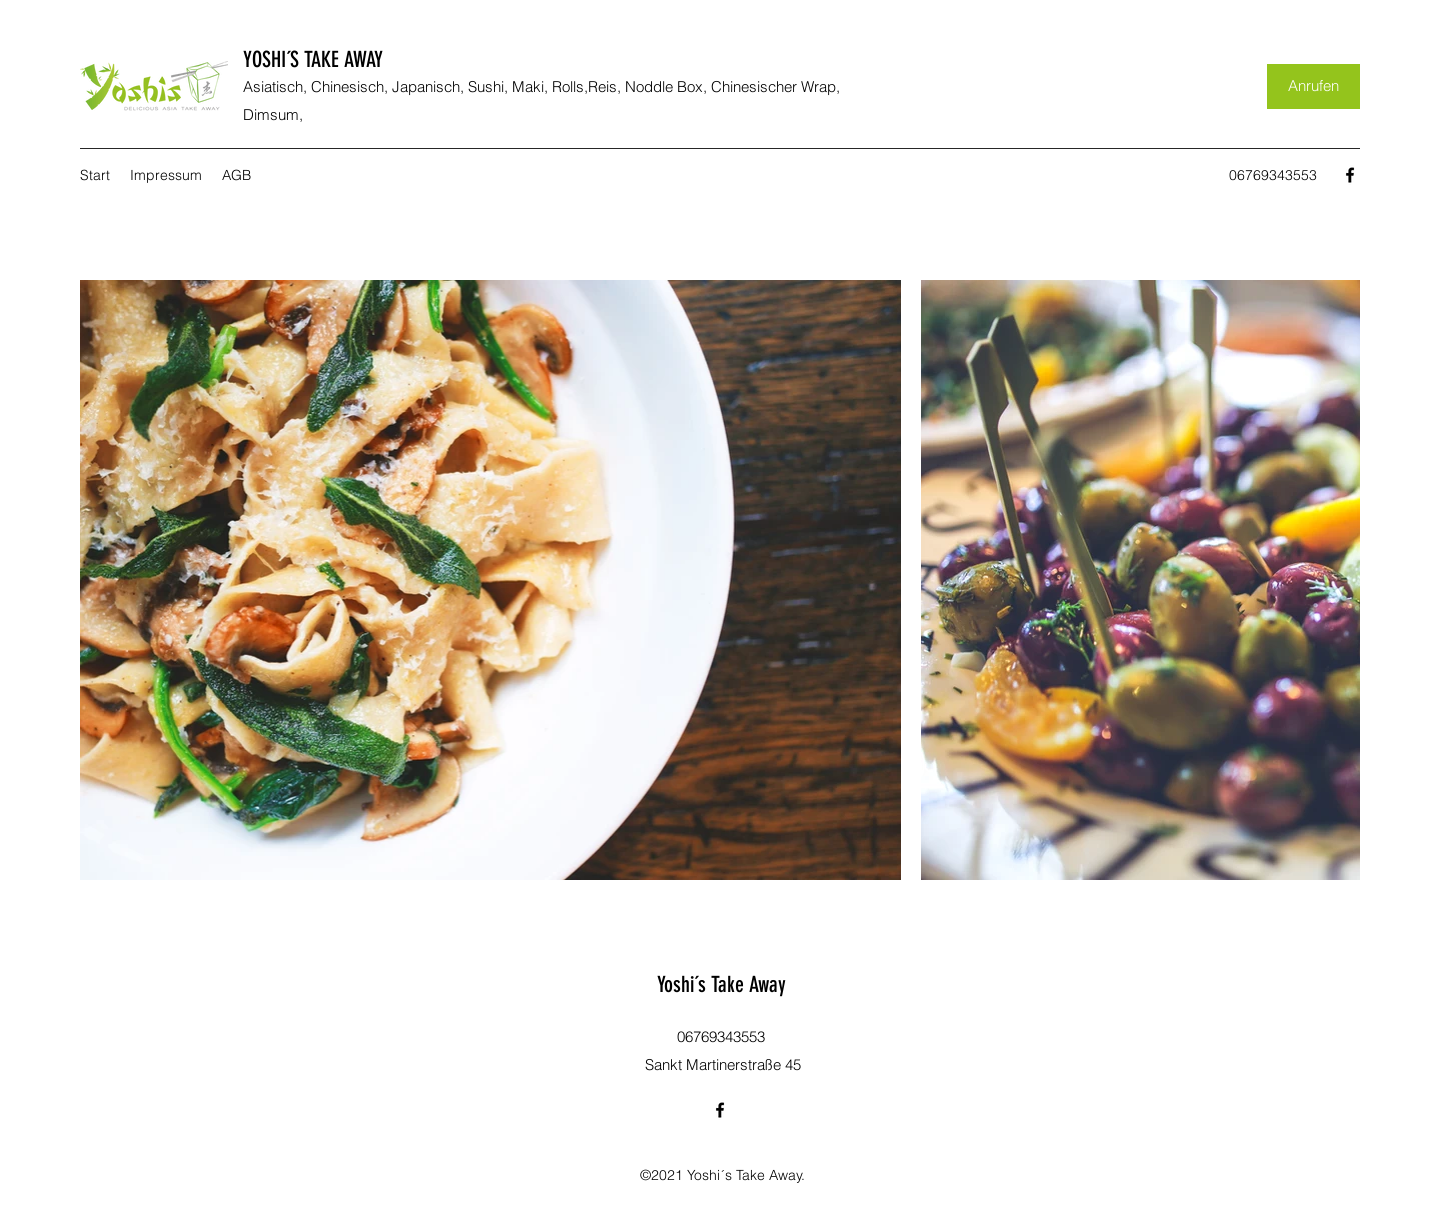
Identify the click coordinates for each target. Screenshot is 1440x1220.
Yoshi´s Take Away (721, 984)
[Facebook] (1350, 175)
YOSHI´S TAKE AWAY (313, 59)
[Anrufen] (1313, 86)
